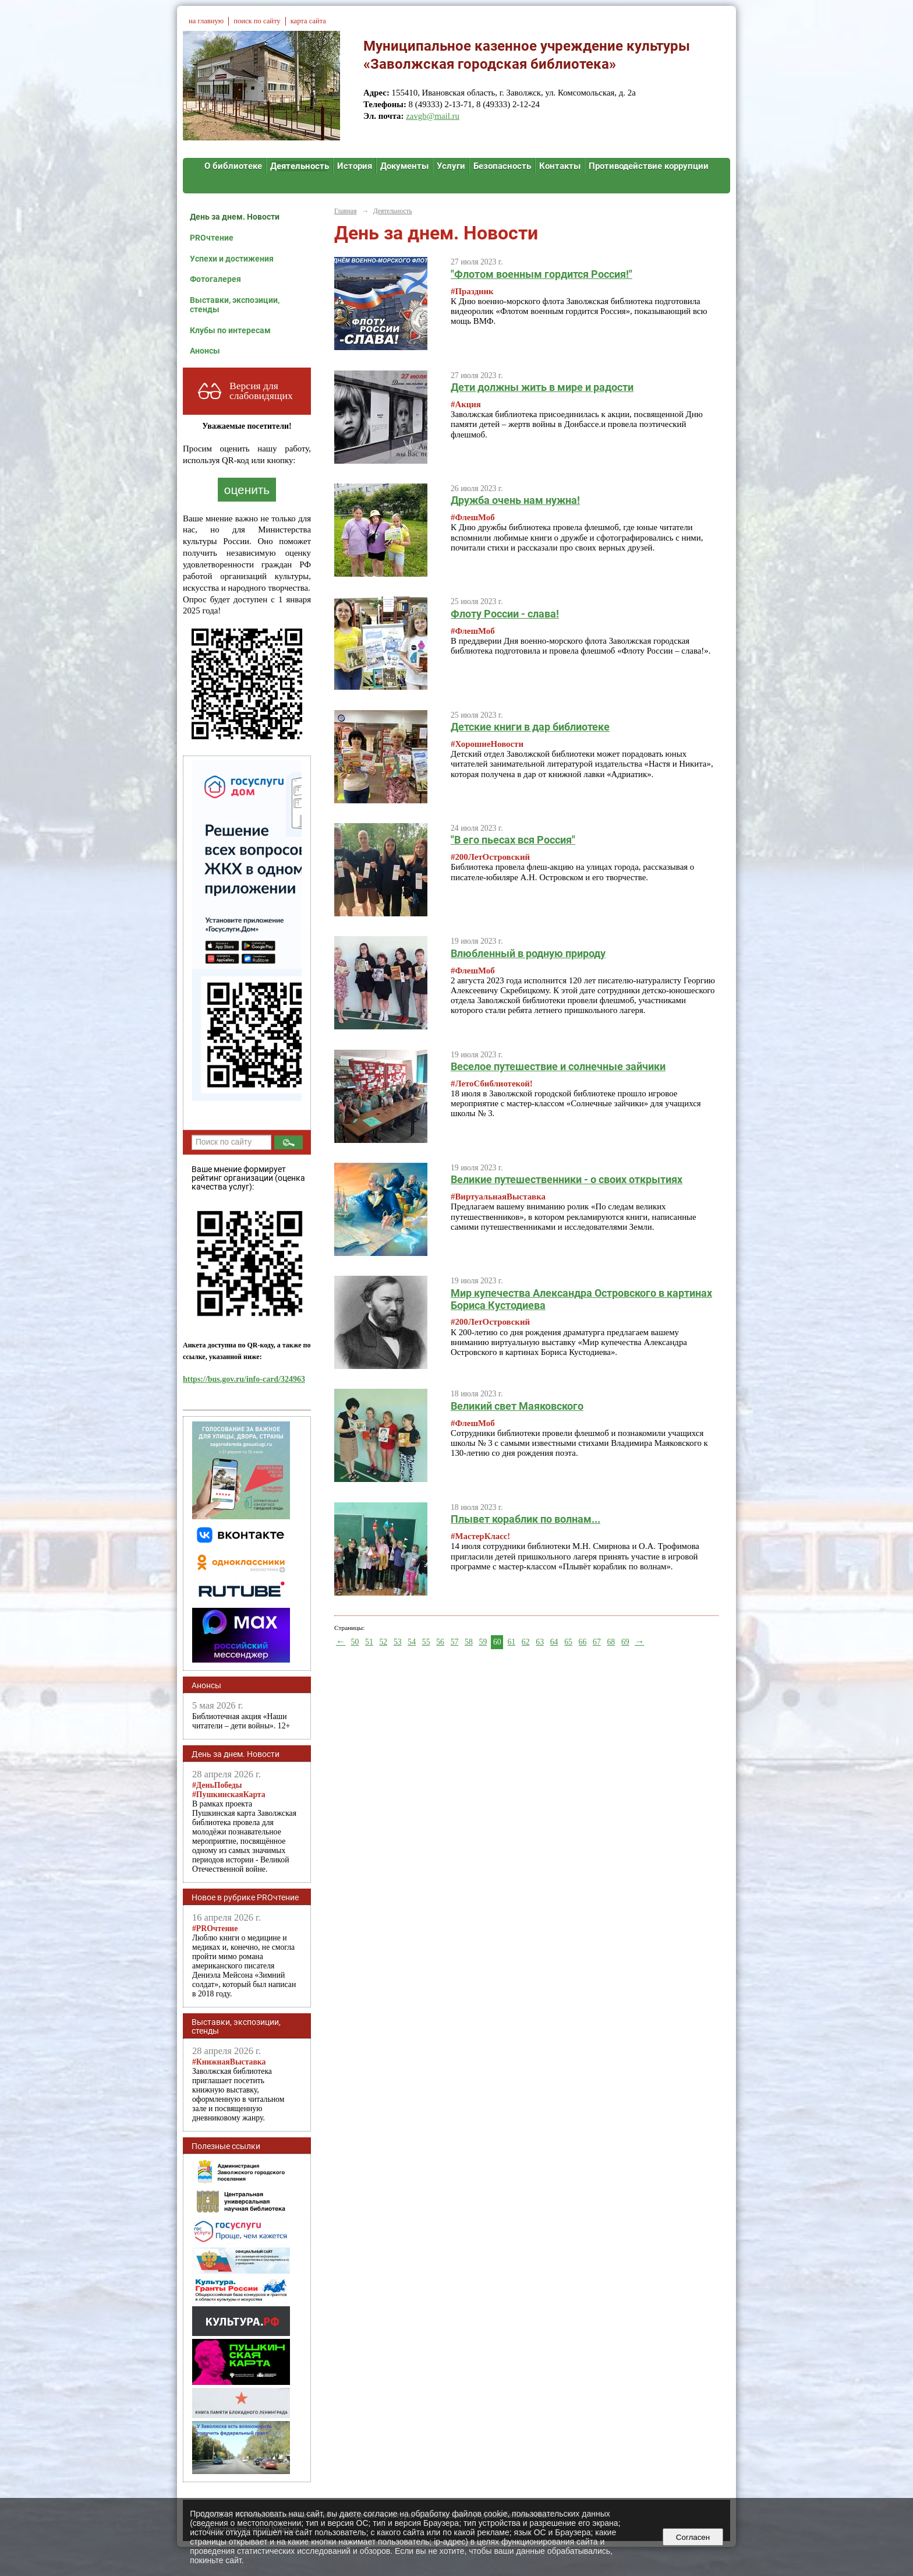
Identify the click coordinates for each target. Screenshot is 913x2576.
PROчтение (211, 237)
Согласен (692, 2537)
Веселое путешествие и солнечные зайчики (558, 1066)
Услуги (451, 166)
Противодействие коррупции (649, 166)
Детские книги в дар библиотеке (530, 727)
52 (383, 1642)
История (354, 166)
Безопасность (502, 166)
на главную (206, 21)
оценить (247, 489)
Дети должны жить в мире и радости (542, 387)
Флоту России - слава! (505, 614)
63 (540, 1642)
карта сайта (308, 21)
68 (611, 1642)
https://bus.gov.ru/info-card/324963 (244, 1379)
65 (568, 1642)
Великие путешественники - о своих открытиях (566, 1179)
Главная (345, 210)
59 (483, 1642)
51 (369, 1642)
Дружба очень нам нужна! (515, 500)
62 (526, 1642)
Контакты (560, 166)
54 (412, 1642)
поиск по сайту (256, 21)
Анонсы (205, 350)
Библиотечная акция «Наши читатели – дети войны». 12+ (241, 1721)
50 (355, 1642)
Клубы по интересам (230, 330)
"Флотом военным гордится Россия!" (541, 274)
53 (398, 1642)
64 (554, 1642)
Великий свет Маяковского (517, 1406)
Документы (404, 166)
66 (583, 1642)
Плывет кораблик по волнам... (525, 1519)
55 (426, 1642)
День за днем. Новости (234, 216)
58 (469, 1642)
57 (455, 1642)
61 (511, 1642)
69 (625, 1642)
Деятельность (299, 166)
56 (440, 1642)
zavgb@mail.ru (432, 116)
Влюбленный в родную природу (528, 953)
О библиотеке (233, 166)
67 (597, 1642)
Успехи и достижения (232, 258)
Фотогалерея (215, 279)
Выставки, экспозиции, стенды (234, 304)
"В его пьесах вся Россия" (513, 840)
